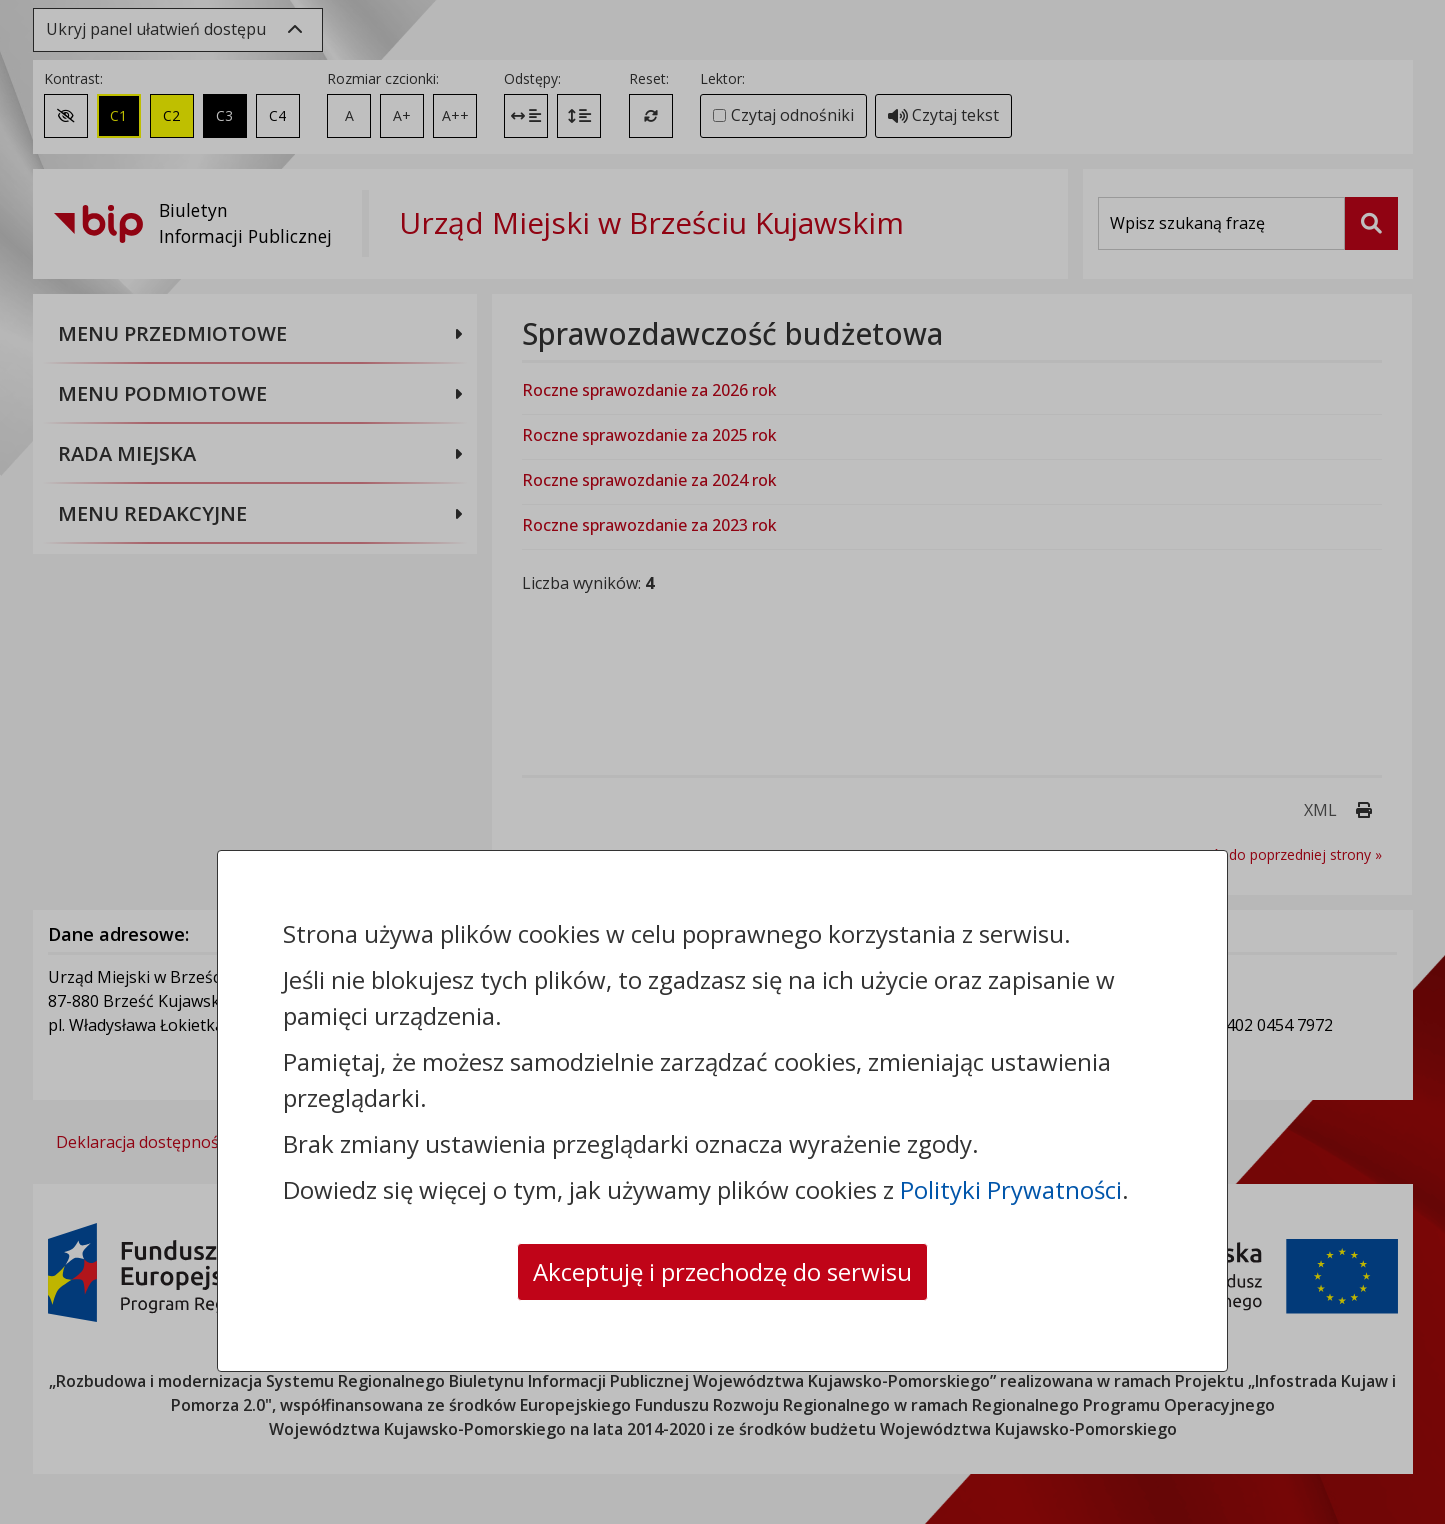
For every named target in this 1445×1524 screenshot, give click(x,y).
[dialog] (722, 762)
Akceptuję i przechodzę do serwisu (722, 1271)
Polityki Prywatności (1011, 1189)
